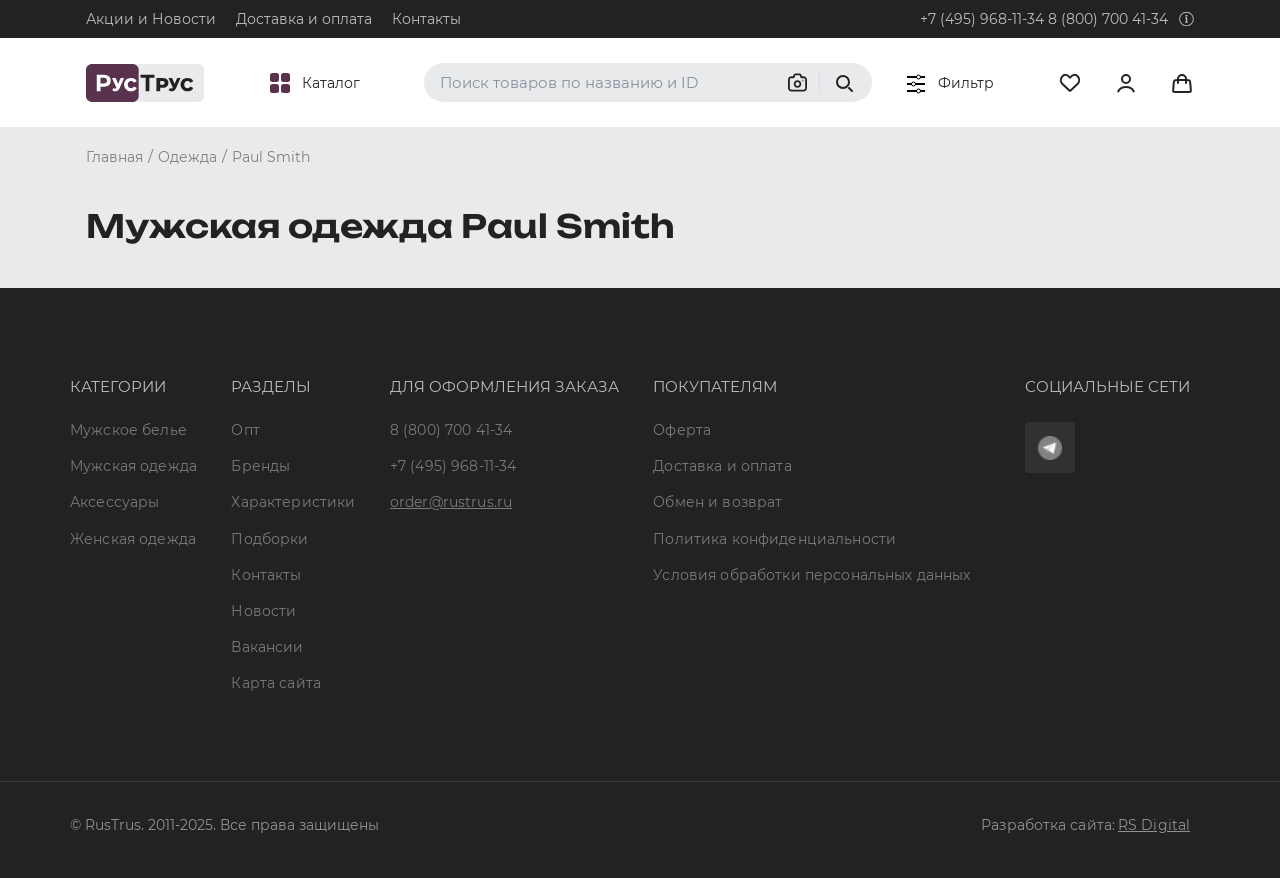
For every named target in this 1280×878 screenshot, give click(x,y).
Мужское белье (128, 430)
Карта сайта (276, 683)
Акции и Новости (151, 19)
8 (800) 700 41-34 (1108, 19)
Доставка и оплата (304, 19)
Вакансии (267, 647)
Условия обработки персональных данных (811, 575)
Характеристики (293, 502)
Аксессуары (114, 502)
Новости (263, 611)
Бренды (260, 466)
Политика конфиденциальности (774, 539)
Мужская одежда (133, 466)
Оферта (682, 430)
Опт (245, 430)
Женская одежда (133, 539)
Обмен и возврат (717, 502)
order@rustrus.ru (451, 502)
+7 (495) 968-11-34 (982, 19)
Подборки (269, 539)
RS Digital (1154, 825)
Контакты (426, 19)
